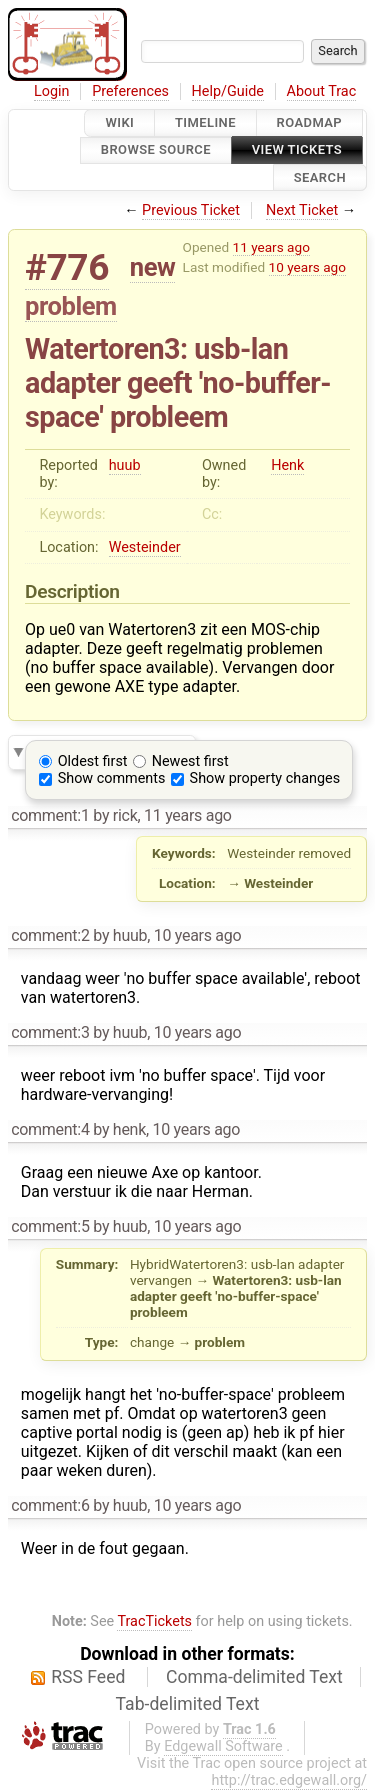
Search (320, 177)
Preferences (130, 91)
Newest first (190, 761)
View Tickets (297, 150)
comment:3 (50, 1032)
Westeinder (145, 547)
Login (52, 91)
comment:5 (50, 1226)
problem (71, 306)
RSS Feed (88, 1677)
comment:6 (50, 1505)
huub (125, 465)
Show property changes (265, 778)
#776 (67, 267)
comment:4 (50, 1129)
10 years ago (307, 267)
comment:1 (50, 815)
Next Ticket (302, 210)
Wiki (119, 122)
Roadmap (310, 122)
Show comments (112, 778)
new (153, 267)
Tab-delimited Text (188, 1704)
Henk (287, 465)
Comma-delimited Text (254, 1677)
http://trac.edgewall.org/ (289, 1780)
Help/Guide (228, 91)
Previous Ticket (191, 210)
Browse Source (156, 150)
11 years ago (271, 247)
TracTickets (154, 1621)
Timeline (205, 122)
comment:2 (50, 935)
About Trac (322, 91)
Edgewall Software (223, 1746)
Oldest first (93, 761)
